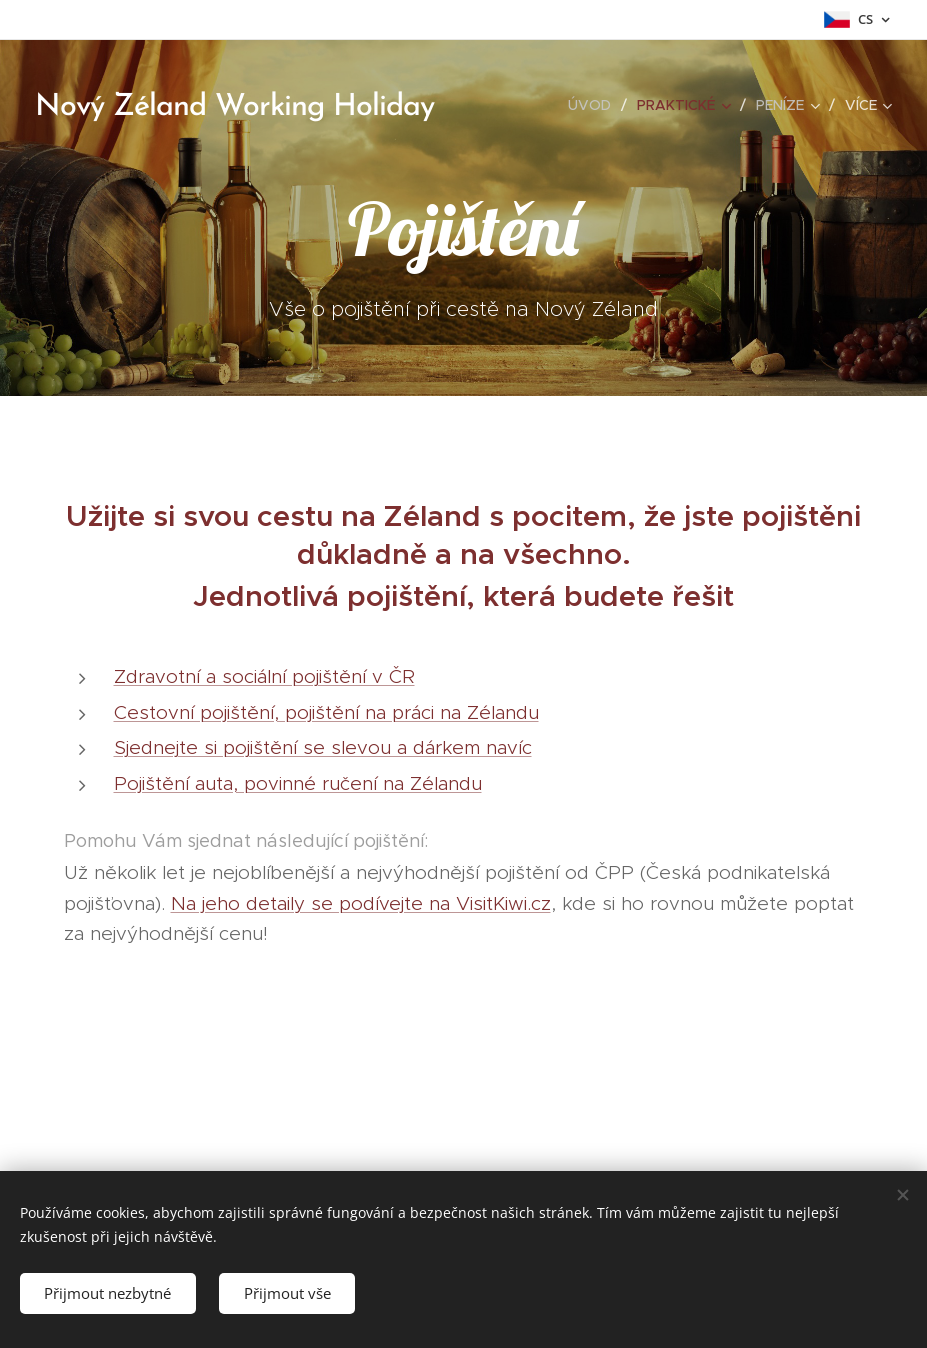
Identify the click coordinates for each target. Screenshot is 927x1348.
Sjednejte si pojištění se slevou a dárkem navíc (323, 747)
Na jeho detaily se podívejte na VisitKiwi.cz (361, 903)
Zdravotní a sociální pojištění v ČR (264, 676)
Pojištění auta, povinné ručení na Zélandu (298, 783)
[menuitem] (595, 105)
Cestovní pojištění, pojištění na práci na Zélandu (326, 712)
